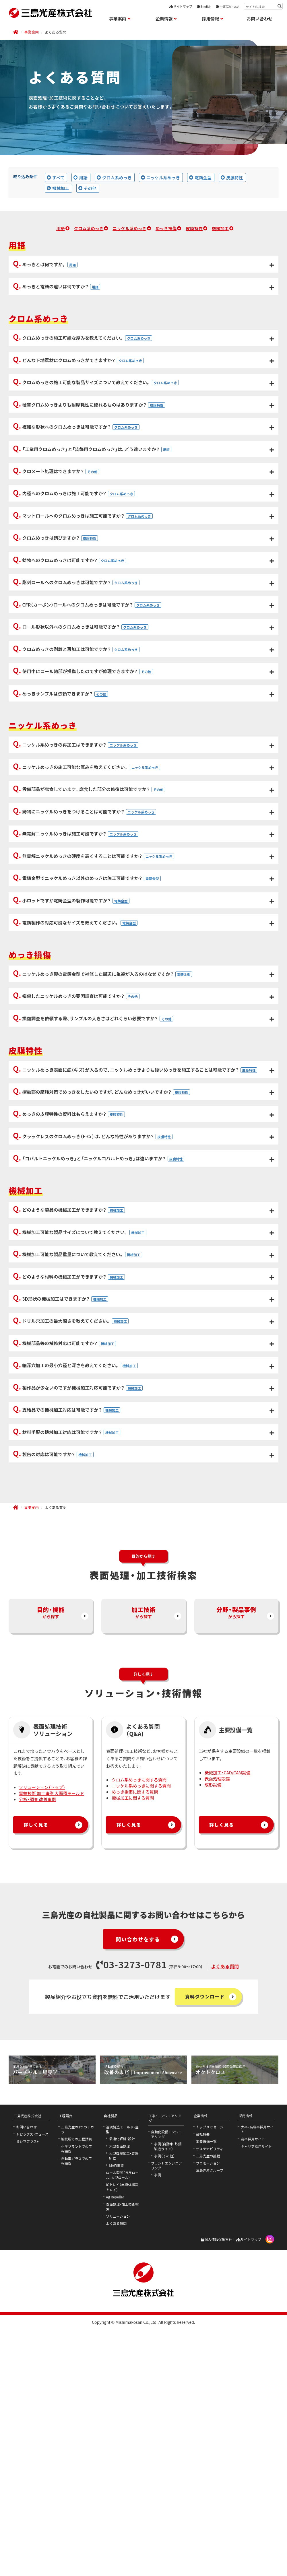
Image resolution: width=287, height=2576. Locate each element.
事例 (157, 2437)
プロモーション (208, 2425)
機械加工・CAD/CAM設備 (228, 2035)
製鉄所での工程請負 (76, 2402)
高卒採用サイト (253, 2402)
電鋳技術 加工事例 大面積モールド (51, 2056)
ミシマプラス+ (27, 2404)
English (204, 6)
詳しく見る (38, 2087)
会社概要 (203, 2397)
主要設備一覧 (206, 2404)
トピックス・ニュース (32, 2397)
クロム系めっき (89, 228)
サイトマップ (180, 6)
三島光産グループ (209, 2433)
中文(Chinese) (228, 6)
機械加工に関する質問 (133, 2061)
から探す (51, 1879)
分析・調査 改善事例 (37, 2062)
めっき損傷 (166, 228)
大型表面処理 (119, 2408)
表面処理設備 (217, 2041)
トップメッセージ (210, 2389)
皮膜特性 (194, 228)
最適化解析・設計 (122, 2401)
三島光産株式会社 (27, 2378)
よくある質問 (225, 2229)
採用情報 (245, 2378)
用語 (60, 228)
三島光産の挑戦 (208, 2418)
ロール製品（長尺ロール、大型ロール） (122, 2438)
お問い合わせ (259, 18)
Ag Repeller (115, 2459)
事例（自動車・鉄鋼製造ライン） (168, 2409)
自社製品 (110, 2378)
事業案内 (31, 32)
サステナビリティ (209, 2411)
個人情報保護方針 (216, 2502)
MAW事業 (116, 2428)
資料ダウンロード (206, 2259)
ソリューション (118, 2478)
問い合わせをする (135, 2202)
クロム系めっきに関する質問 (139, 2042)
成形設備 (213, 2047)
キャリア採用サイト (256, 2409)
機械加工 (220, 228)
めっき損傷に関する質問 (135, 2055)
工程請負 (66, 2378)
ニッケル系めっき (129, 228)
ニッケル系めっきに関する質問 (141, 2048)
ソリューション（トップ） (42, 2050)
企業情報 (201, 2378)
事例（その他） (164, 2418)
